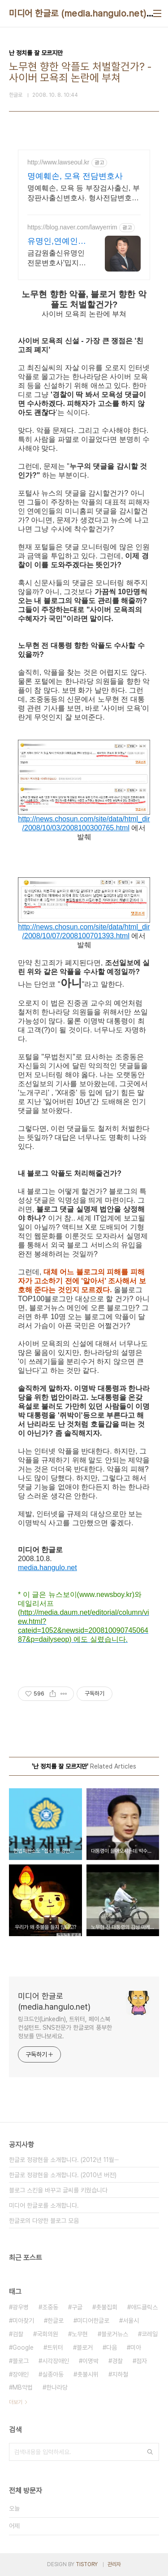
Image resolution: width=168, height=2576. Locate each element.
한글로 (55, 2320)
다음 (111, 2347)
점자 (141, 2361)
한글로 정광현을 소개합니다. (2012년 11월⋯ (64, 2159)
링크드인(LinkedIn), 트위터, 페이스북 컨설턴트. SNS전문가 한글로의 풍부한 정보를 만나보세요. (65, 2027)
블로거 (85, 2347)
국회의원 (47, 2334)
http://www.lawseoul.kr (58, 162)
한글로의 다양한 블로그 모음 (44, 2220)
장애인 (21, 2374)
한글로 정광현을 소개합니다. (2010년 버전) (62, 2175)
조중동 (50, 2307)
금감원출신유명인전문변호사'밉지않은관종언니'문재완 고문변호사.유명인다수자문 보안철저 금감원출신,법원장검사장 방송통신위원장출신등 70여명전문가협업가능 (56, 258)
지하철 (120, 2374)
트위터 (55, 2347)
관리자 (114, 2564)
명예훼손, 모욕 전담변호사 (75, 176)
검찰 (18, 2334)
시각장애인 (55, 2361)
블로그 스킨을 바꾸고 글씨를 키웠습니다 (58, 2190)
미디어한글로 (93, 2320)
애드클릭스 (144, 2307)
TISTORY (87, 2564)
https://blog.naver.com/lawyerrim (72, 227)
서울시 (131, 2320)
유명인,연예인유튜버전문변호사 (56, 241)
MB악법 (23, 2387)
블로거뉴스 (114, 2334)
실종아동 (53, 2374)
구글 (77, 2307)
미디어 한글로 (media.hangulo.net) (77, 13)
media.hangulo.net (47, 1567)
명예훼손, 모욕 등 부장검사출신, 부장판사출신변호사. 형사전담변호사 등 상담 (83, 193)
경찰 (117, 2361)
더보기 (15, 2402)
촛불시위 (88, 2374)
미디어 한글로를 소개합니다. (44, 2205)
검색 (150, 2451)
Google (23, 2347)
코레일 (150, 2334)
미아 (135, 2347)
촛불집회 (106, 2307)
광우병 (21, 2307)
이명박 (90, 2361)
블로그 (21, 2361)
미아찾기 (23, 2320)
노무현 (80, 2334)
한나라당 (57, 2387)
